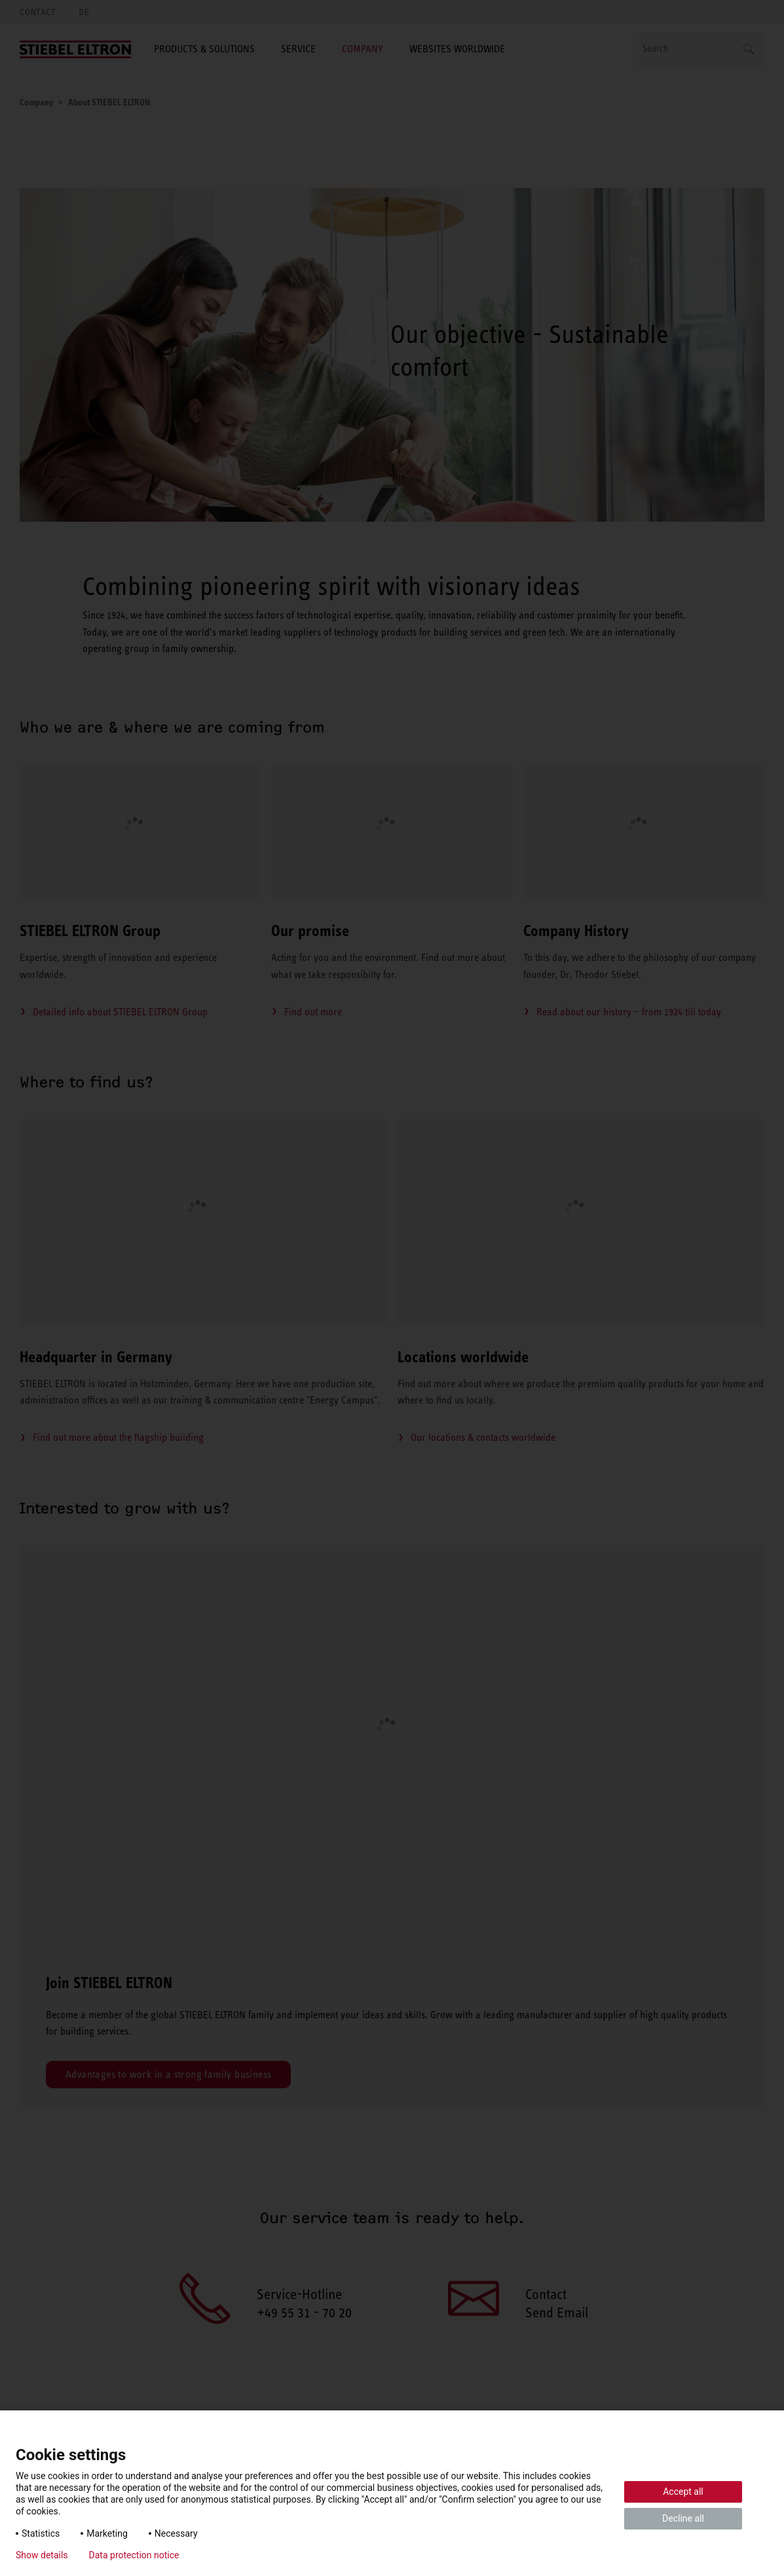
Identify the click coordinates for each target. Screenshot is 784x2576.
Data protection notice (134, 2555)
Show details (42, 2555)
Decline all (683, 2518)
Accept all (683, 2491)
